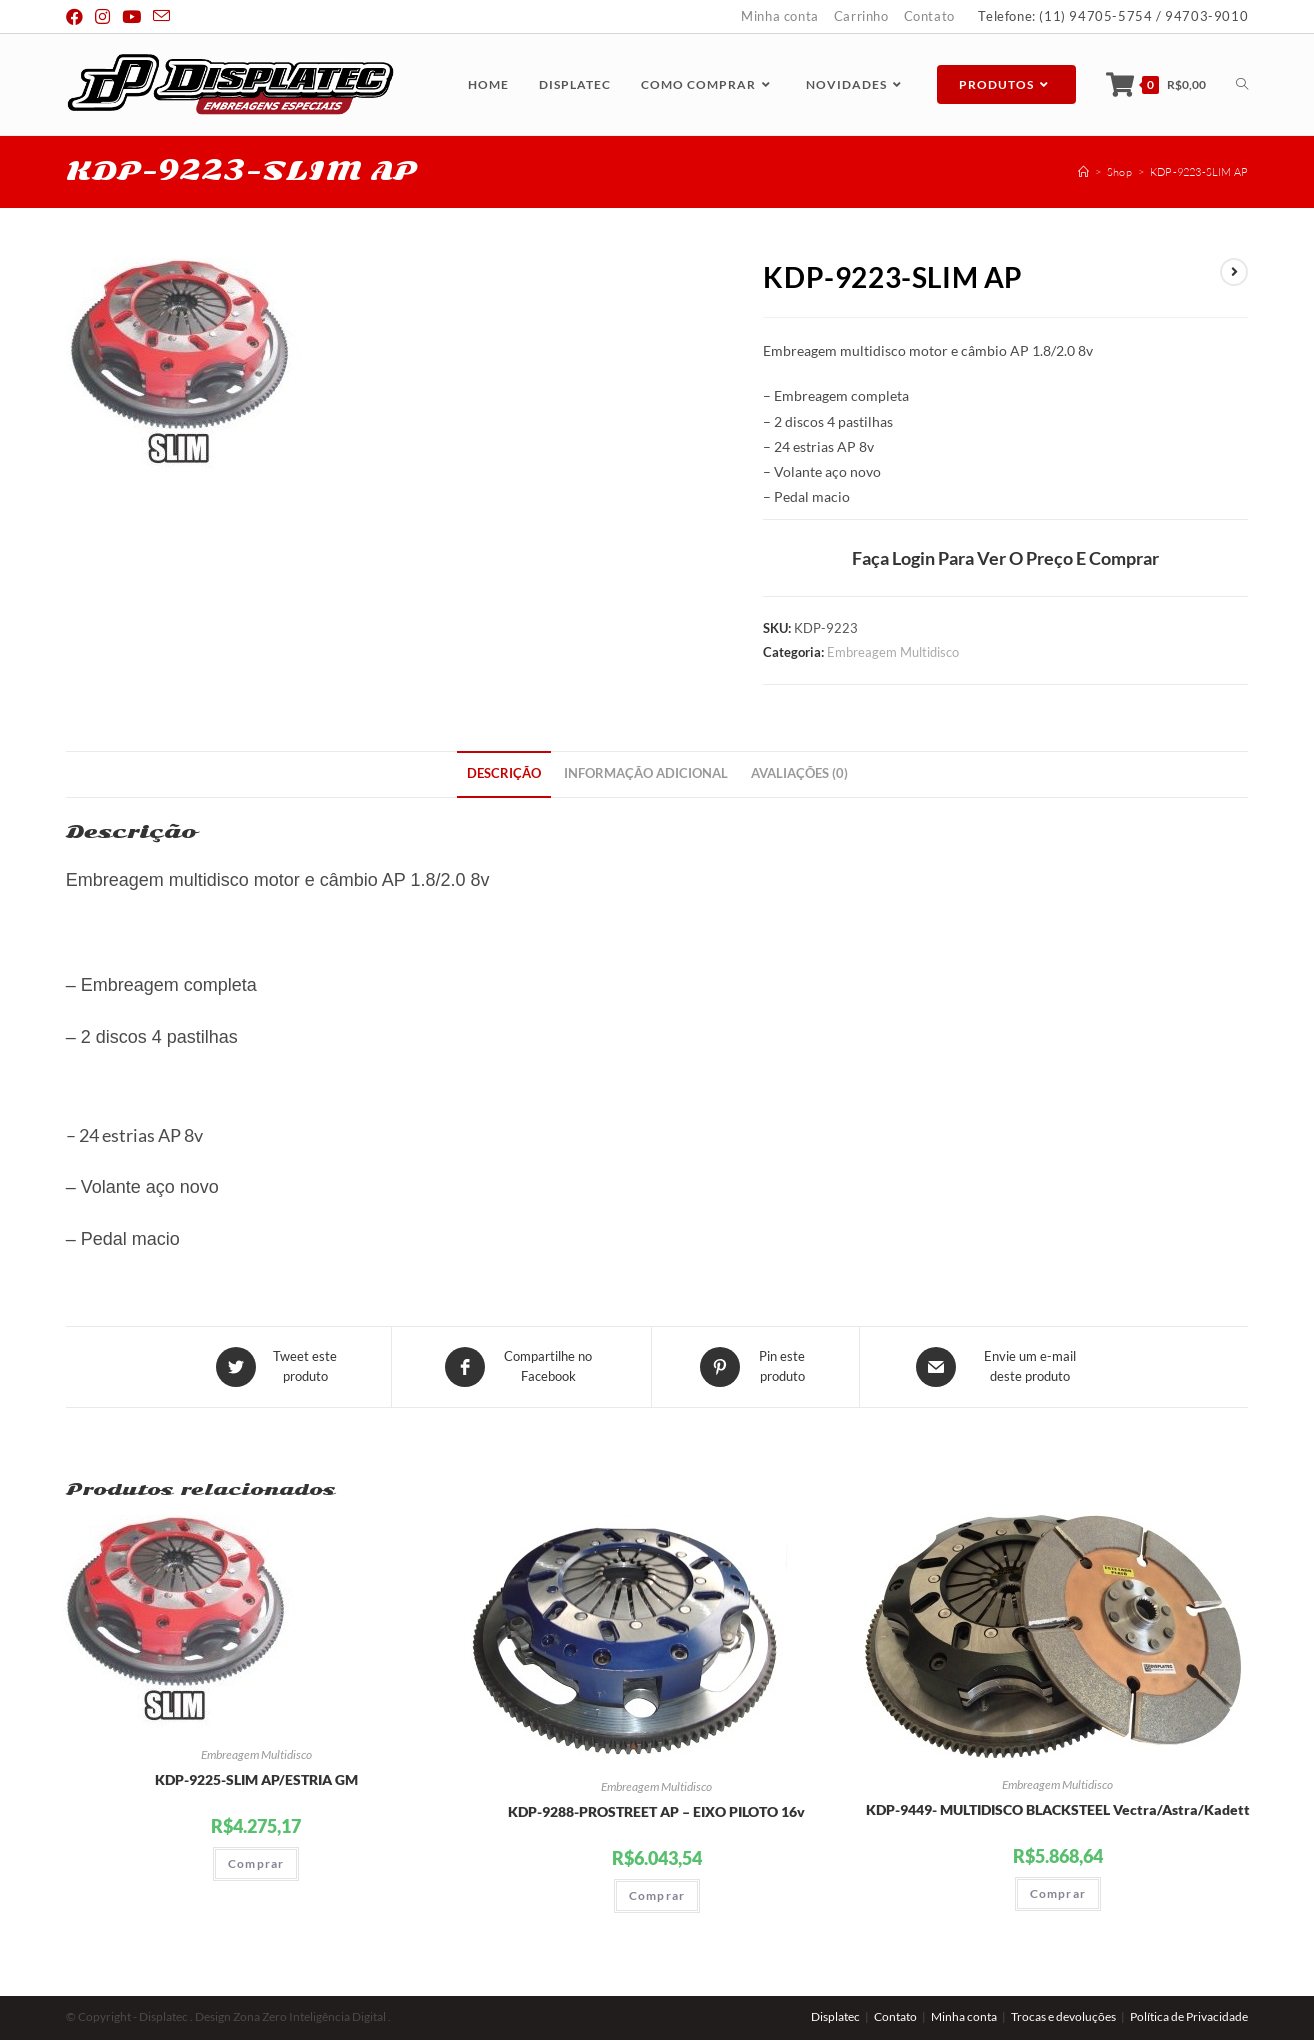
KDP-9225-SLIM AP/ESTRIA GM (256, 1779)
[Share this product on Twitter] (278, 1367)
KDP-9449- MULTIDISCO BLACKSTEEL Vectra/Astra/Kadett (1058, 1809)
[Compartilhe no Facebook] (521, 1367)
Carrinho (861, 16)
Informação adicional (646, 773)
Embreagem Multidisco (893, 652)
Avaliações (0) (799, 773)
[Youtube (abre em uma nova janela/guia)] (131, 17)
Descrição (504, 773)
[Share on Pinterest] (755, 1367)
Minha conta (780, 16)
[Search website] (1242, 84)
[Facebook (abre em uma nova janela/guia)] (77, 17)
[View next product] (1234, 272)
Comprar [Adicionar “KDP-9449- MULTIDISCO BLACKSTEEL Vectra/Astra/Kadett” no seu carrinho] (1058, 1893)
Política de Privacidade (1189, 2016)
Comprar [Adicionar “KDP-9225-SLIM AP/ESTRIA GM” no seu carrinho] (256, 1863)
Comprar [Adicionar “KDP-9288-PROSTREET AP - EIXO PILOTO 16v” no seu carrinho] (657, 1895)
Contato (929, 16)
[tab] (504, 774)
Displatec (835, 2016)
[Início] (1083, 172)
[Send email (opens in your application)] (161, 17)
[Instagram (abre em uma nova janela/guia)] (102, 17)
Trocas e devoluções (1063, 2016)
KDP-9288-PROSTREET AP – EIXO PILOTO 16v (656, 1811)
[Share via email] (1004, 1367)
